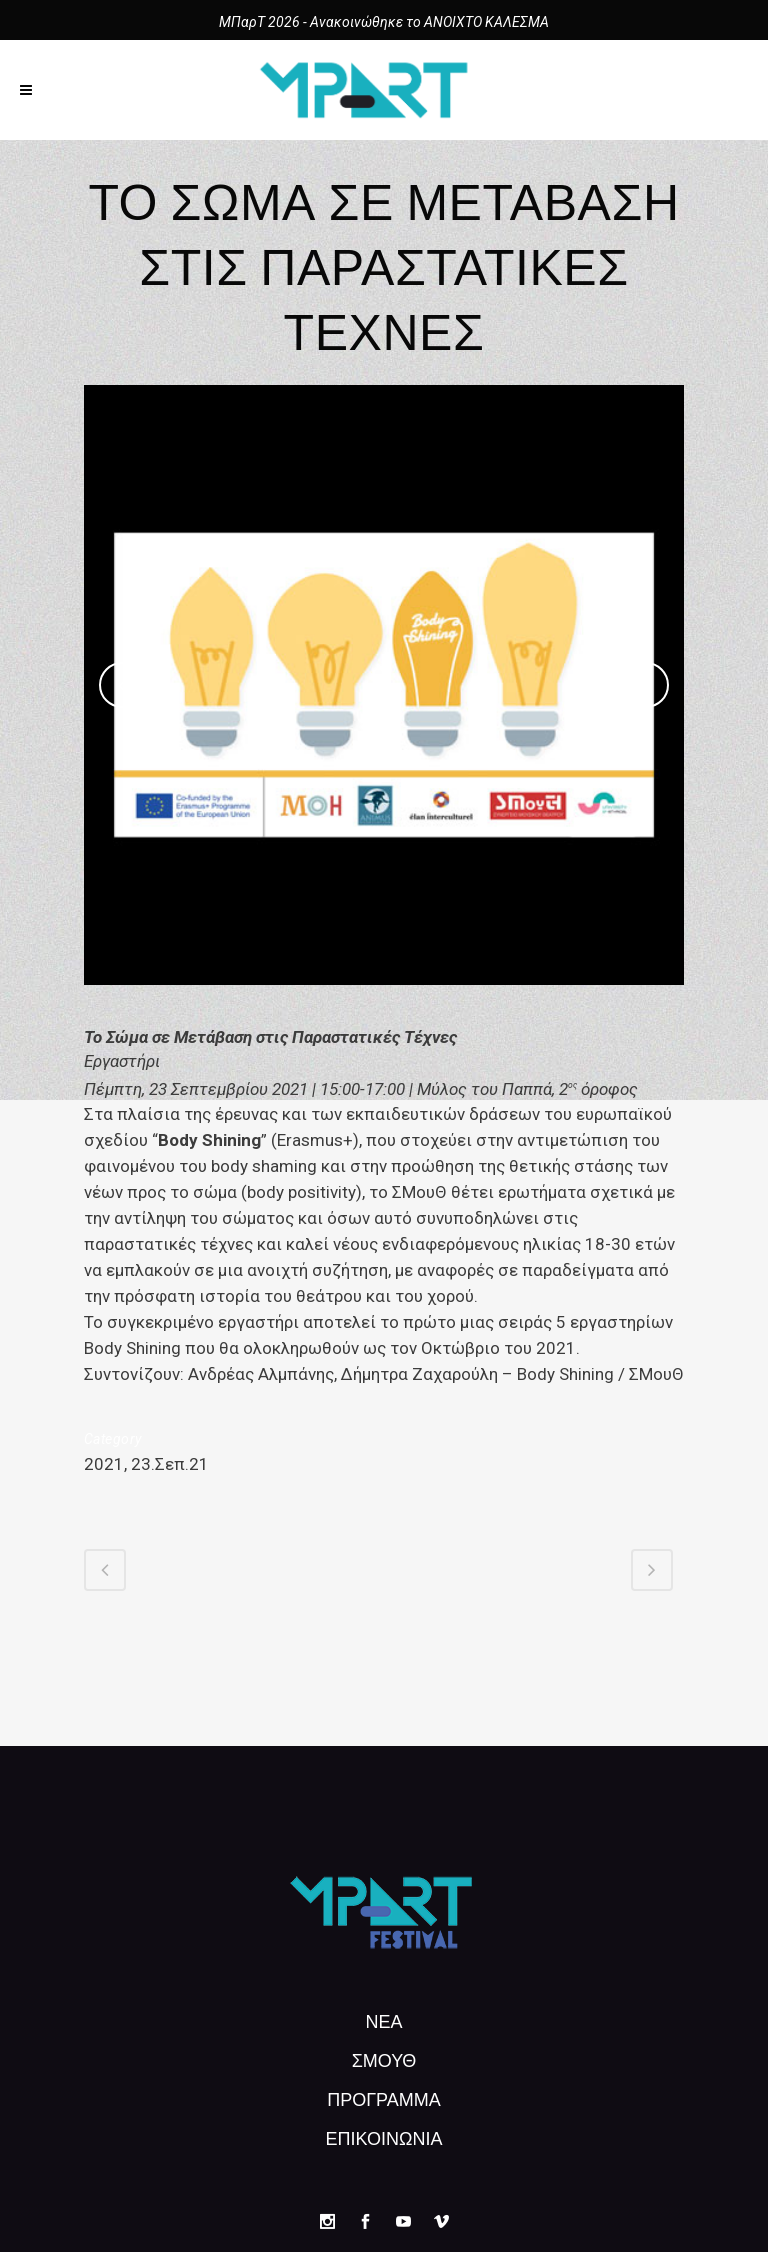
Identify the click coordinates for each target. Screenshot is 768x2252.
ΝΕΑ (383, 2020)
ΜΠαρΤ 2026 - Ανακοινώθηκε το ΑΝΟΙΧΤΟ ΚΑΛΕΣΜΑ (384, 22)
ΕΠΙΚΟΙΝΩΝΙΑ (384, 2137)
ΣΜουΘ (384, 2059)
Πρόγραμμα (384, 2098)
